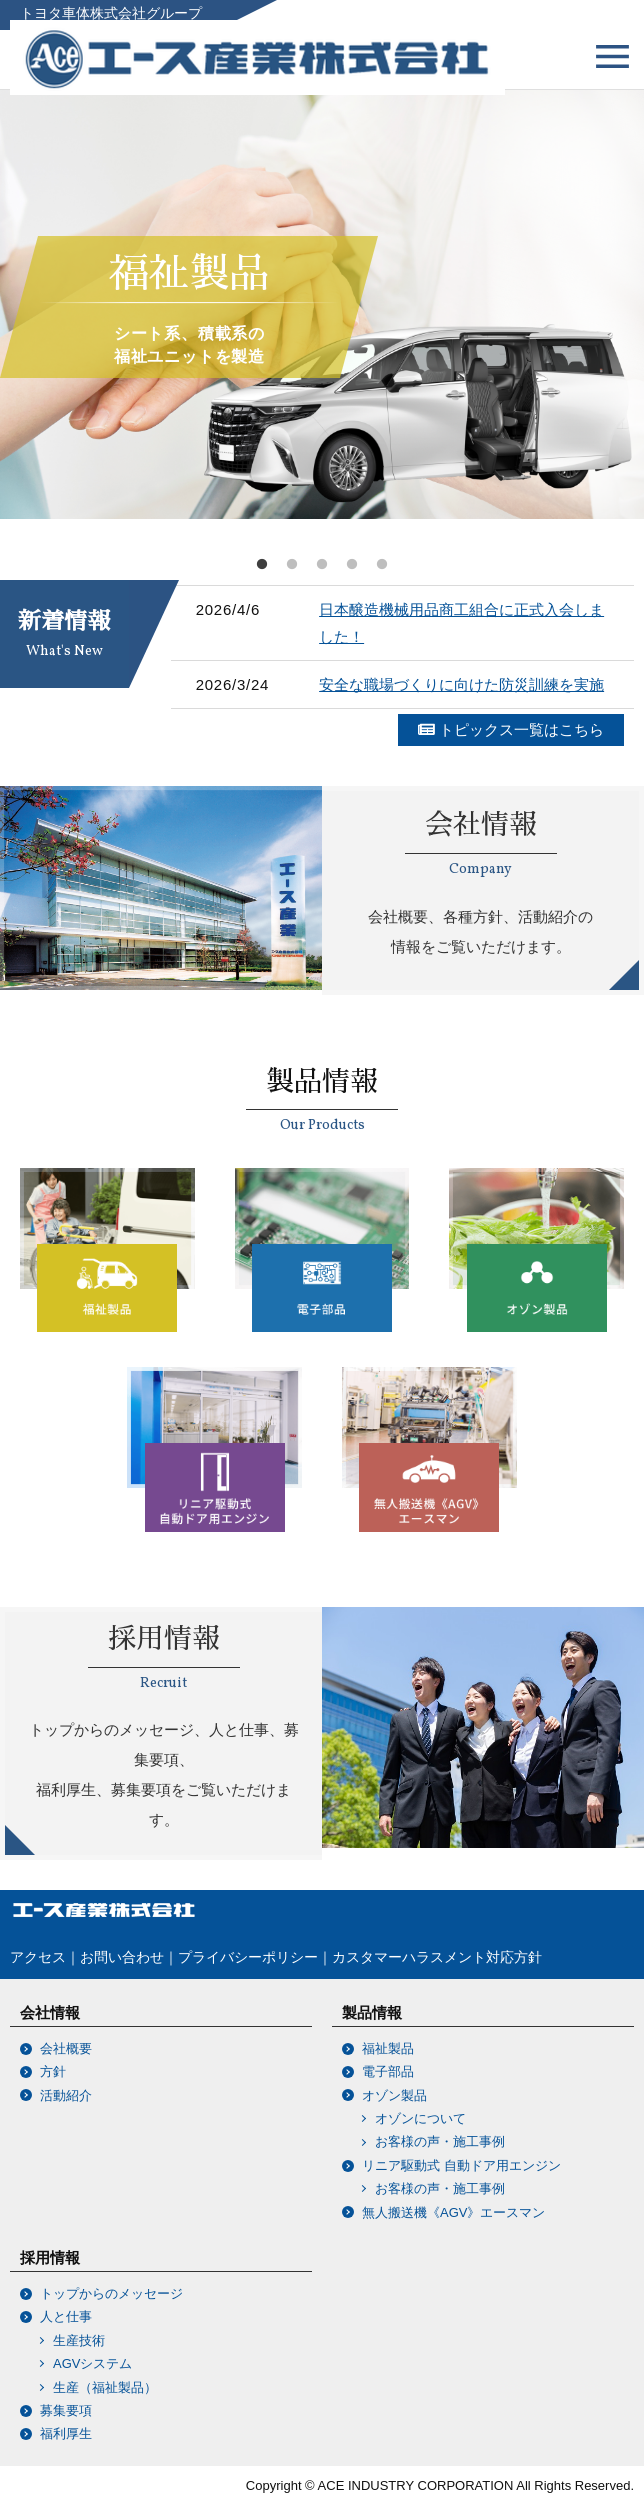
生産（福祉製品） (98, 2387)
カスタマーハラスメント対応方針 (437, 1957)
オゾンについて (414, 2118)
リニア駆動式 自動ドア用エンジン (461, 2165)
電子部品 (388, 2071)
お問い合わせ (122, 1957)
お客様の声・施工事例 (433, 2141)
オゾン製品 (394, 2095)
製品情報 (372, 2012)
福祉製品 (388, 2048)
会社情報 (50, 2012)
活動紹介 (66, 2095)
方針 (53, 2071)
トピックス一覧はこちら (511, 729)
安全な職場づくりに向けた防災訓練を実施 (461, 684)
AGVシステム (86, 2363)
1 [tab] (262, 565)
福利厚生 (66, 2433)
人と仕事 (66, 2316)
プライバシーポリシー (248, 1957)
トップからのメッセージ (111, 2293)
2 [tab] (292, 565)
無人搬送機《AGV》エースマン (453, 2212)
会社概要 (66, 2048)
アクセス (38, 1957)
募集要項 (66, 2410)
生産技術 (72, 2340)
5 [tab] (382, 565)
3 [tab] (322, 565)
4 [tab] (352, 565)
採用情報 (50, 2257)
